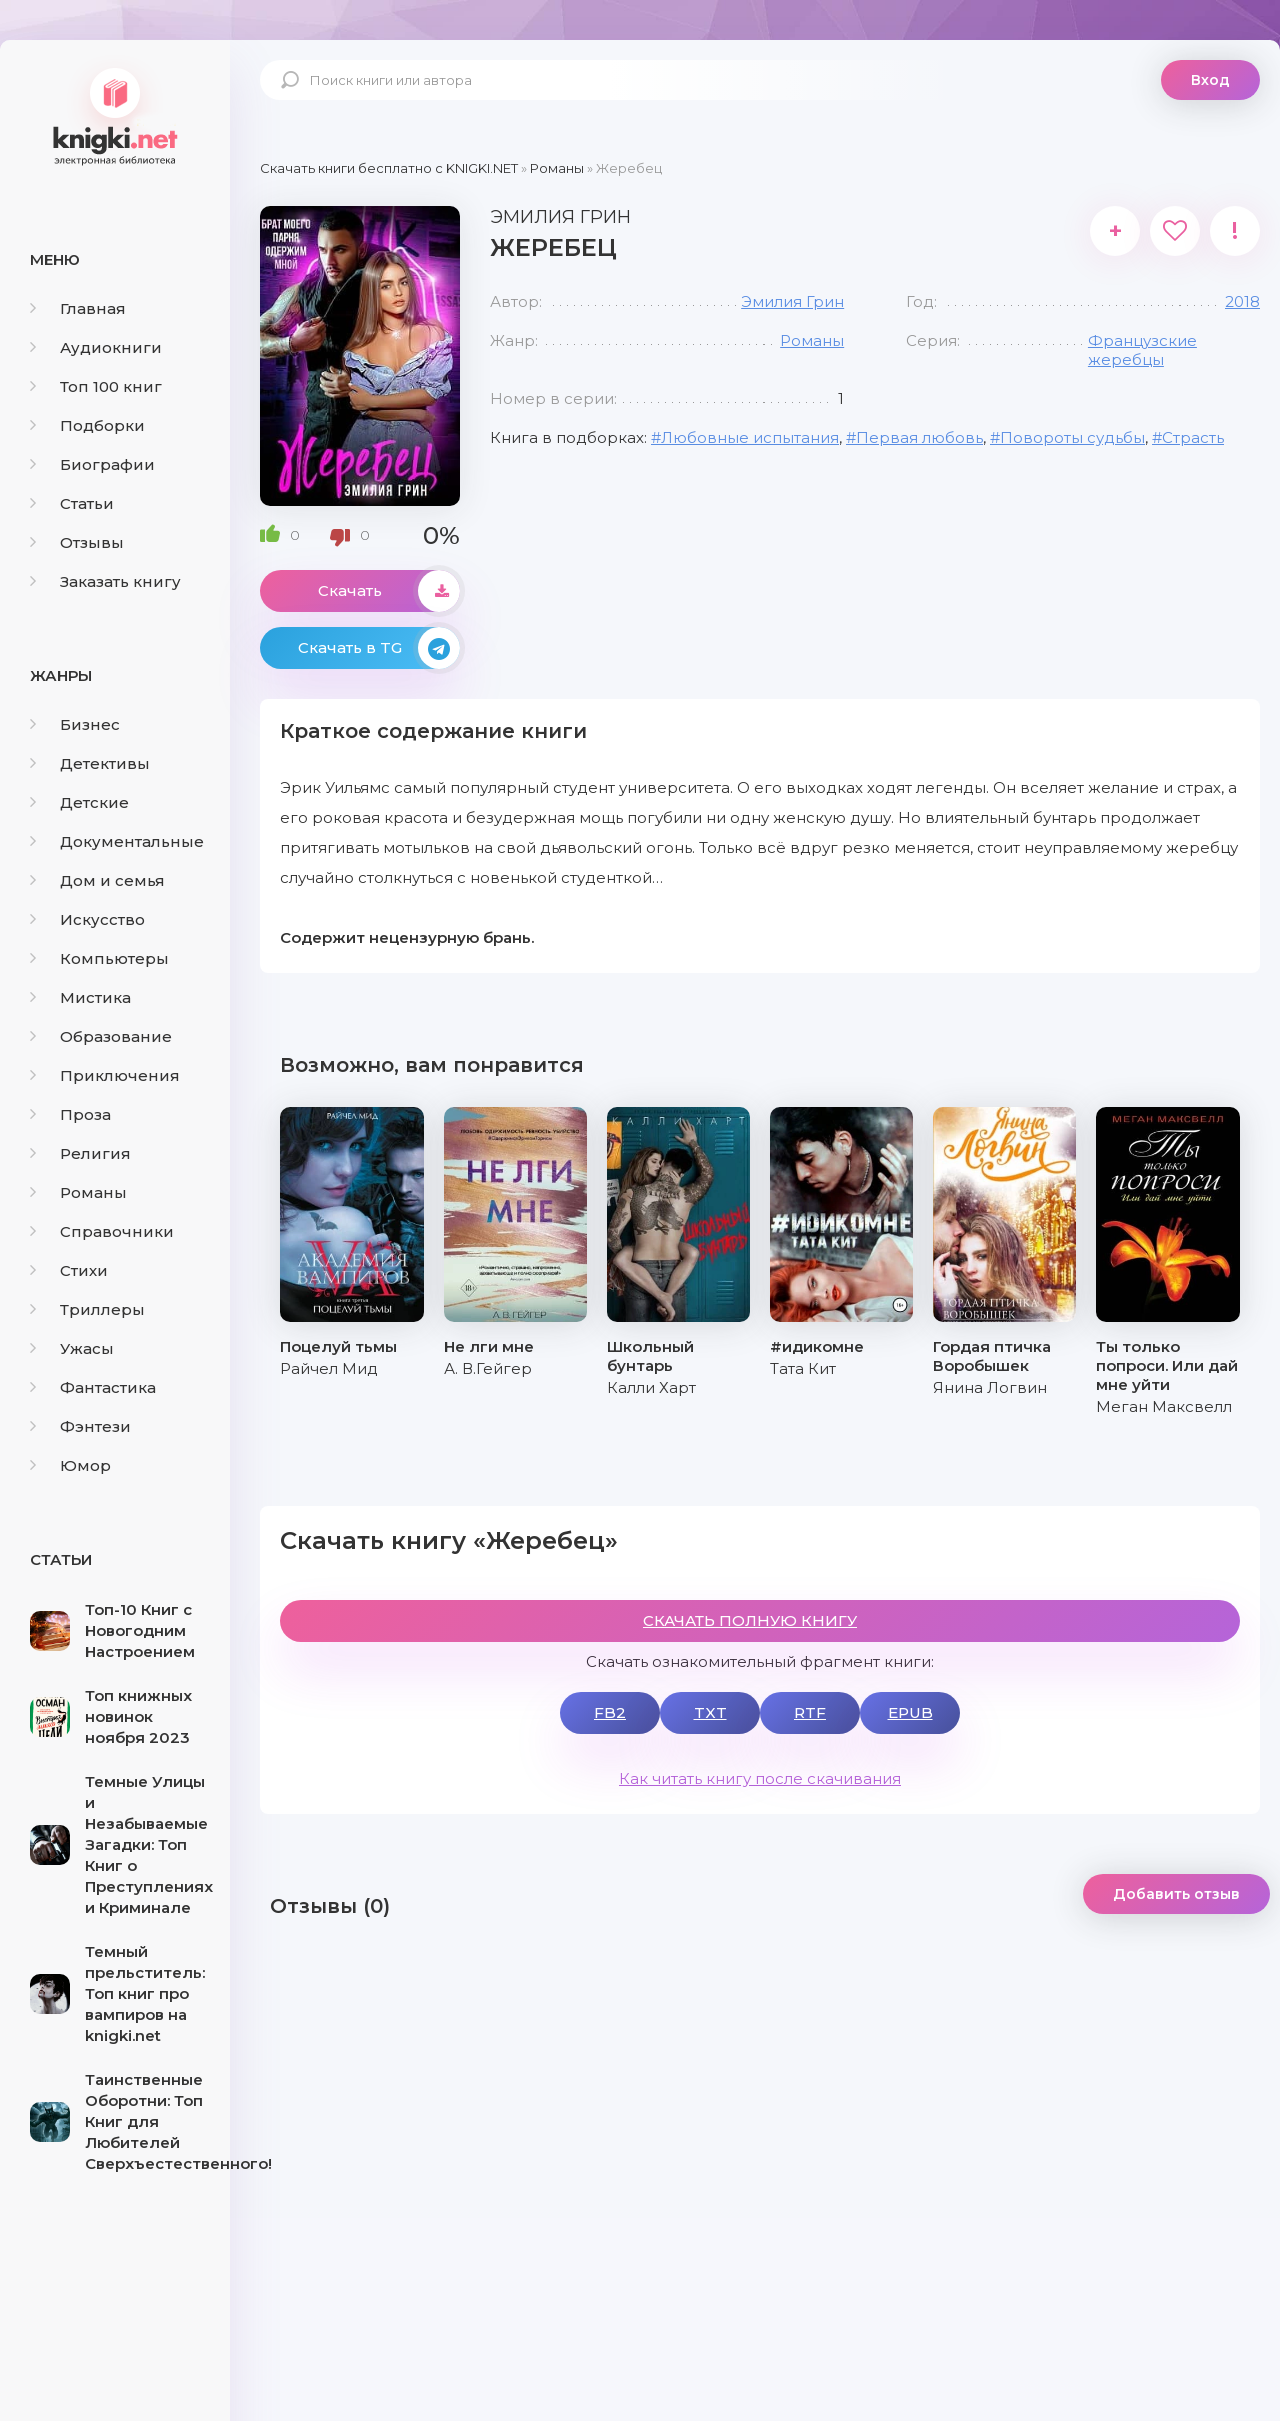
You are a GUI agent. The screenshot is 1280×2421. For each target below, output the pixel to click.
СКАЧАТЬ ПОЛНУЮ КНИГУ (750, 1620)
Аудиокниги (96, 347)
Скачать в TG (379, 648)
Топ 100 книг (96, 386)
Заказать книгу (105, 581)
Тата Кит (803, 1368)
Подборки (87, 425)
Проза (70, 1114)
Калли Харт (651, 1387)
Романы (78, 1192)
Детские (79, 802)
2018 (1242, 301)
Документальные (117, 841)
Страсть (1193, 437)
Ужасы (72, 1348)
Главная (78, 308)
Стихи (69, 1270)
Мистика (80, 997)
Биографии (92, 464)
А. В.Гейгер (488, 1368)
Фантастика (93, 1387)
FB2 (610, 1712)
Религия (80, 1153)
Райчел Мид (329, 1368)
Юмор (70, 1465)
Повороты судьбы (1072, 437)
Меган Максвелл (1164, 1406)
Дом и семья (97, 880)
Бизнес (75, 724)
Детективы (90, 763)
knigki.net (115, 115)
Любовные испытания (750, 437)
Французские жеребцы (1142, 350)
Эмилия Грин (792, 301)
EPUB (910, 1712)
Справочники (102, 1231)
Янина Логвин (990, 1387)
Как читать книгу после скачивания (760, 1778)
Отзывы (77, 542)
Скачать (389, 591)
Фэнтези (80, 1426)
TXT (710, 1712)
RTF (810, 1712)
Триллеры (87, 1309)
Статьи (72, 503)
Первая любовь (919, 437)
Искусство (87, 919)
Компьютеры (99, 958)
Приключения (105, 1075)
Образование (101, 1036)
